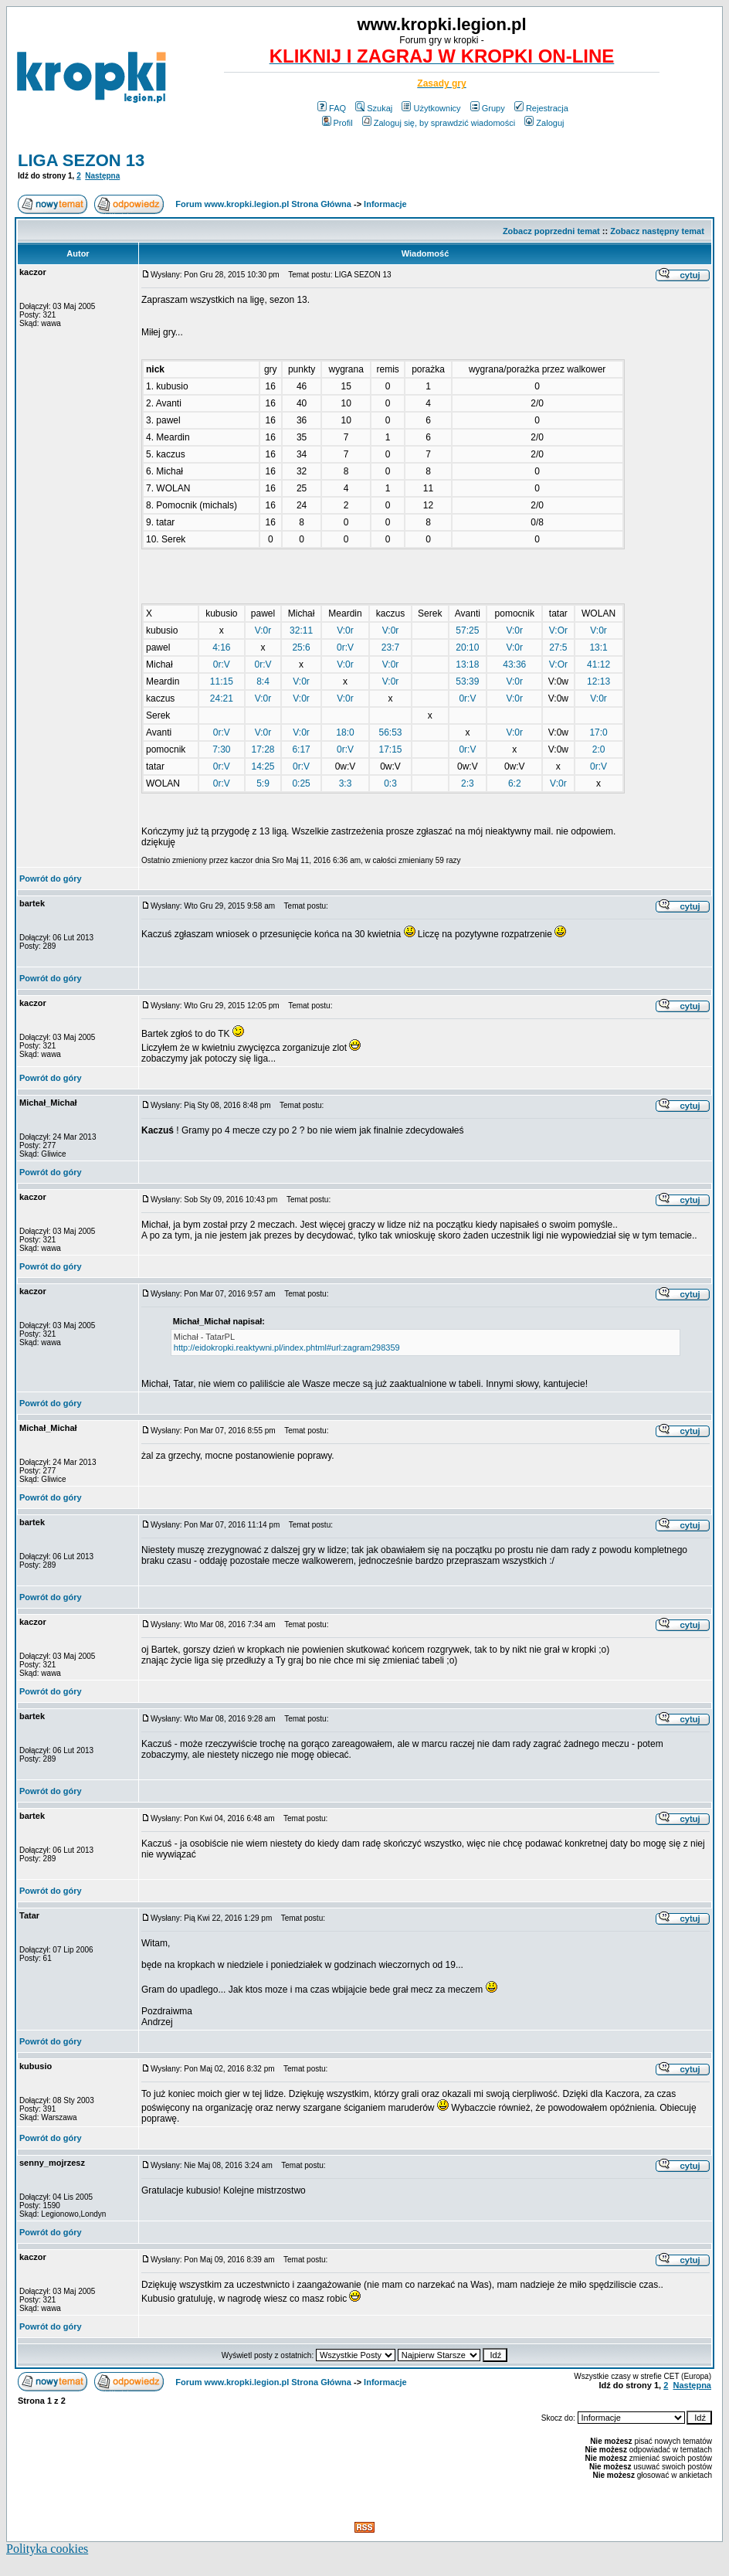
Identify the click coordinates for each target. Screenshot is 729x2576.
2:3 (467, 783)
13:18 (467, 664)
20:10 (467, 647)
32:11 (301, 630)
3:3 (345, 783)
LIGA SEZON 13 (81, 160)
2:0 (598, 749)
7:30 (221, 749)
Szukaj (373, 108)
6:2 (514, 783)
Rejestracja (541, 108)
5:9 (263, 783)
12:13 (598, 681)
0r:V (345, 647)
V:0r (263, 630)
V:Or (558, 630)
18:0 (345, 732)
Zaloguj (544, 122)
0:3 (390, 783)
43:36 (514, 664)
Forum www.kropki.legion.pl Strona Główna (263, 204)
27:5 (558, 647)
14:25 (262, 766)
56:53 (390, 732)
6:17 (301, 749)
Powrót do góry (50, 878)
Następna (102, 176)
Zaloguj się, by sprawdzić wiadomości (438, 122)
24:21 (221, 698)
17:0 (598, 732)
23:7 (390, 647)
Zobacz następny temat (657, 231)
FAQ (331, 108)
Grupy (487, 108)
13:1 (598, 647)
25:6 (301, 647)
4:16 (221, 647)
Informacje (385, 204)
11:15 (221, 681)
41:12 (598, 664)
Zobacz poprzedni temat (551, 231)
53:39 (467, 681)
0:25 (301, 783)
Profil (337, 122)
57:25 (467, 630)
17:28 (262, 749)
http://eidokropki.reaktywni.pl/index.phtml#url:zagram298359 (287, 1347)
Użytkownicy (431, 108)
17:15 (390, 749)
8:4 (263, 681)
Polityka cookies (47, 2548)
